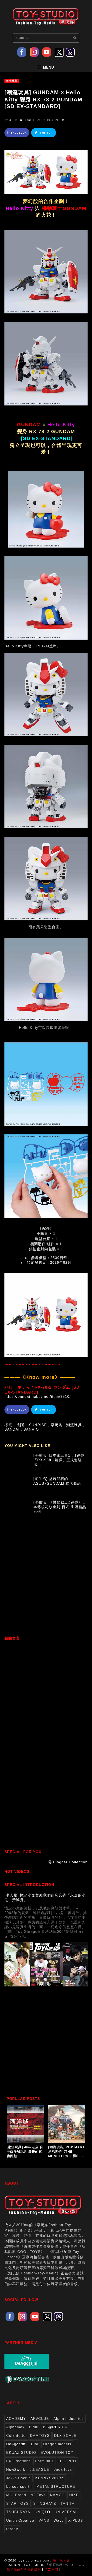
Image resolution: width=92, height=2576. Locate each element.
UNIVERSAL (66, 2512)
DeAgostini (16, 2444)
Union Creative (20, 2520)
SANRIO (31, 1429)
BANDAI (12, 1429)
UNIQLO (42, 2512)
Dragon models (57, 2444)
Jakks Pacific (18, 2478)
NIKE (74, 2495)
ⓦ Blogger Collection (68, 1862)
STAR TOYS (17, 2503)
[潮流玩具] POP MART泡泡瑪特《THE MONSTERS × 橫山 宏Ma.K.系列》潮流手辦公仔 (66, 2156)
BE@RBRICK (55, 2427)
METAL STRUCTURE (56, 2486)
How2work (15, 2469)
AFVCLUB (39, 2419)
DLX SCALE (65, 2435)
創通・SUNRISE (32, 1425)
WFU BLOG (74, 2565)
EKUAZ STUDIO (21, 2452)
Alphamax (15, 2427)
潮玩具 (56, 1425)
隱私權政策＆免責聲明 (24, 2569)
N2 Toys (38, 2495)
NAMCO (57, 2495)
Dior (35, 2444)
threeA (12, 2529)
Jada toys (63, 2469)
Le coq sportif (19, 2486)
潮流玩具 (11, 80)
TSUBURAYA (18, 2512)
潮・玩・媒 (61, 2560)
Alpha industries (69, 2419)
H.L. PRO (67, 2461)
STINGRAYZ (44, 2503)
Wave (59, 2520)
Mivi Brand (16, 2495)
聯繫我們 (51, 2569)
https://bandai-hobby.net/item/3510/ (37, 1396)
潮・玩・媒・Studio (21, 120)
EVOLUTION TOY (57, 2452)
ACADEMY (16, 2419)
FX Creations (18, 2461)
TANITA (68, 2503)
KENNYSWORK (49, 2478)
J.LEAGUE (40, 2469)
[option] (25, 2132)
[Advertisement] (46, 1574)
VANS (43, 2520)
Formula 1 (44, 2461)
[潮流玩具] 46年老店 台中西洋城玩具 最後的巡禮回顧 (25, 2151)
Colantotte (16, 2435)
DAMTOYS (40, 2435)
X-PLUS (75, 2520)
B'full (33, 2427)
